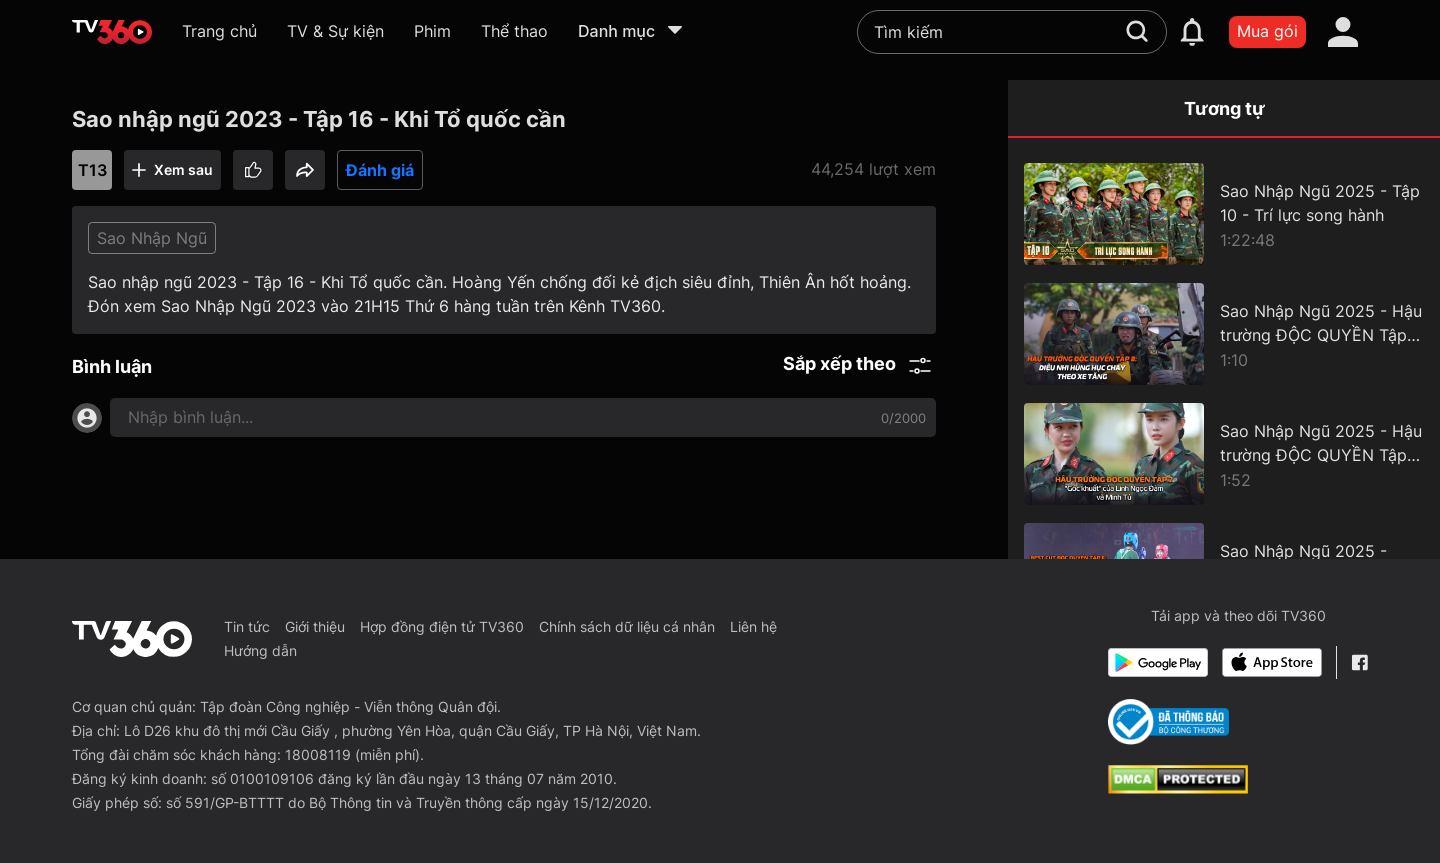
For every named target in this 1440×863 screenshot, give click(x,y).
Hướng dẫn (260, 650)
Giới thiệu (315, 626)
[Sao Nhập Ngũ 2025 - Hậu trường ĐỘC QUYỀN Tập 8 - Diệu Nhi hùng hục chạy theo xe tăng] (1224, 334)
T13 (92, 170)
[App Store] (1272, 662)
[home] (112, 32)
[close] (1387, 59)
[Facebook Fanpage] (1359, 662)
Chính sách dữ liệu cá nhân (627, 626)
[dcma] (1178, 788)
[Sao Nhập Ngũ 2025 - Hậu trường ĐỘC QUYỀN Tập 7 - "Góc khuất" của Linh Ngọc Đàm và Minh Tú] (1224, 454)
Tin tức (247, 626)
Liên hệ (753, 626)
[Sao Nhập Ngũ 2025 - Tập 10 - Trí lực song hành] (1224, 214)
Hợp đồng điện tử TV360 (442, 626)
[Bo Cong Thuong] (1168, 722)
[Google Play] (1158, 662)
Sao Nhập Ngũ (152, 238)
